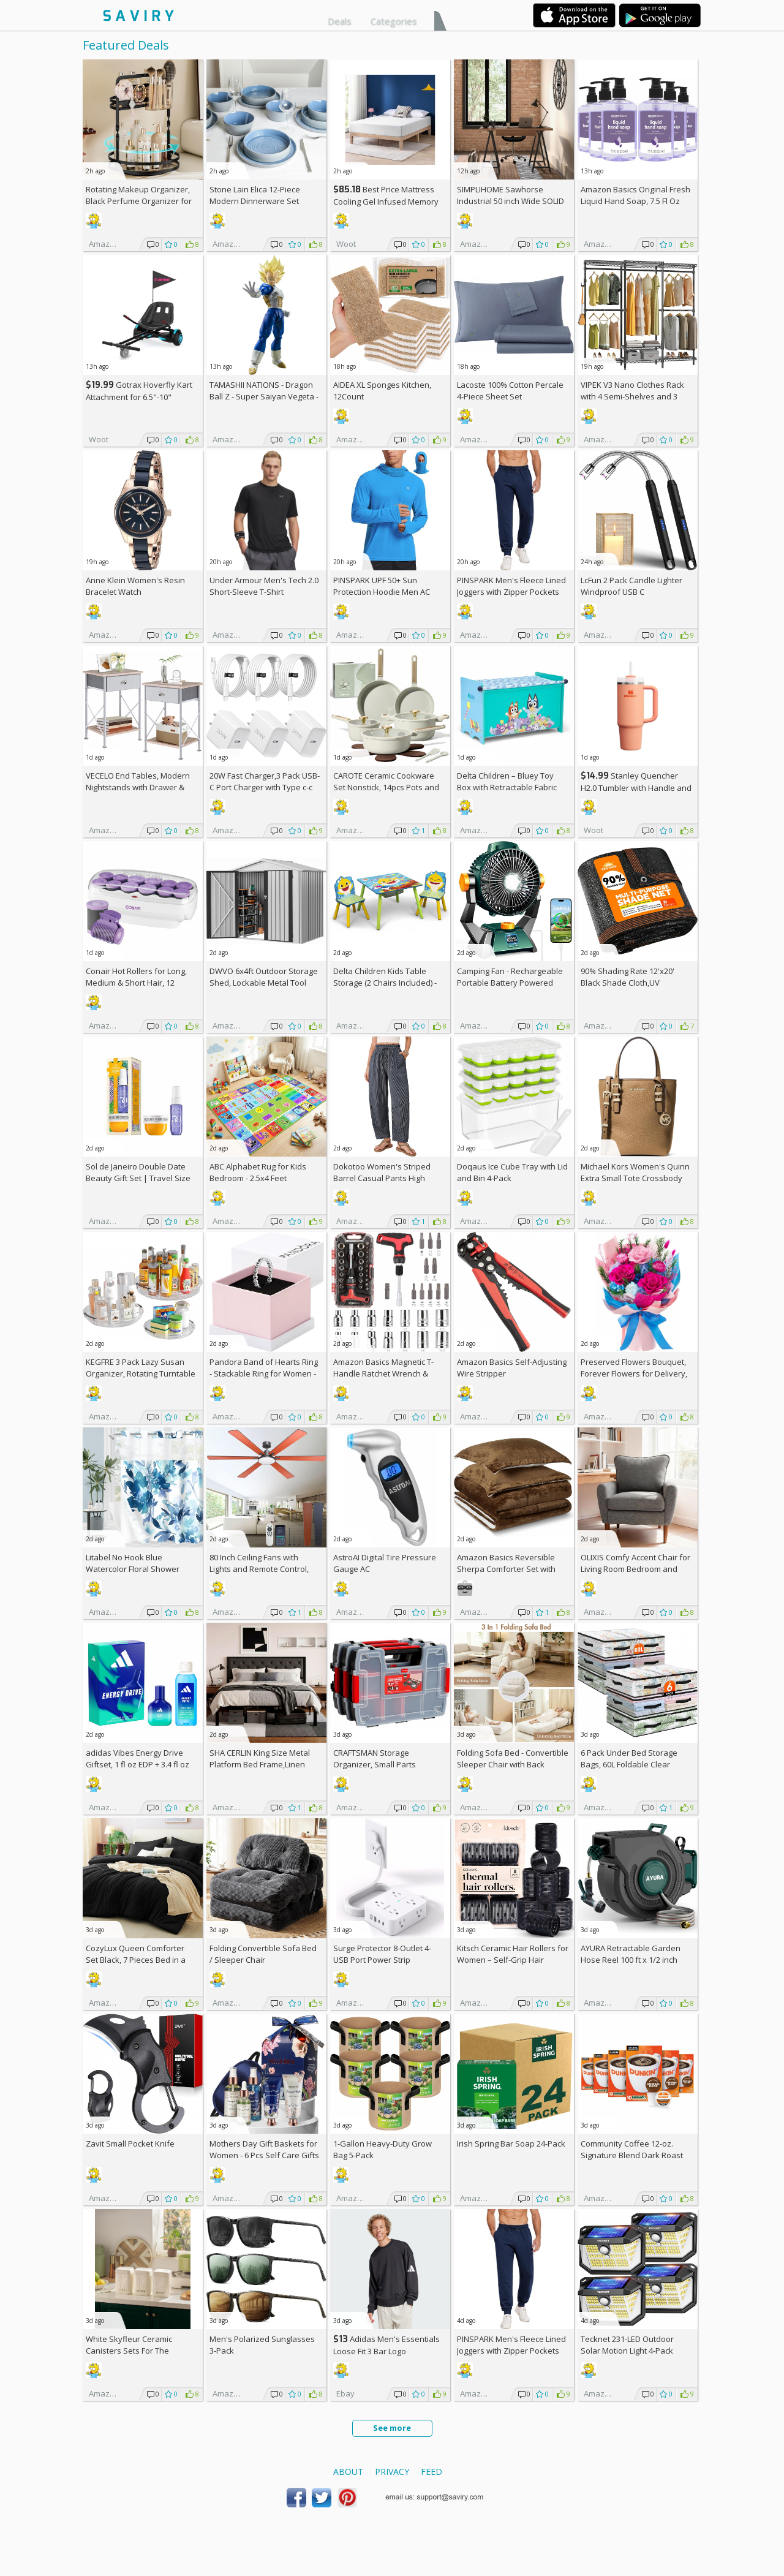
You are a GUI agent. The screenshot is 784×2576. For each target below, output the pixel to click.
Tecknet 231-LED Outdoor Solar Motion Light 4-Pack (627, 2344)
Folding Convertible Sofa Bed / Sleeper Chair (263, 1954)
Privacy (392, 2471)
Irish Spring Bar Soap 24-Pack (511, 2143)
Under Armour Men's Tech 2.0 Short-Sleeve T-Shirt (263, 586)
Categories (394, 21)
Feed (431, 2471)
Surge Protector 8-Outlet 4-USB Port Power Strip (382, 1954)
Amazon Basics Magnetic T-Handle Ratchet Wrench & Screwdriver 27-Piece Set (383, 1373)
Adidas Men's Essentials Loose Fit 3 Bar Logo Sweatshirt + (386, 2350)
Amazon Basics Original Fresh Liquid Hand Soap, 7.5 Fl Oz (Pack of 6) (635, 201)
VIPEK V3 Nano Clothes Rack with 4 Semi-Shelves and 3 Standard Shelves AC (632, 396)
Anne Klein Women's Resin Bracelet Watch (135, 586)
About (348, 2471)
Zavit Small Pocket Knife (130, 2143)
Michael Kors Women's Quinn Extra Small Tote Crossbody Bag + (635, 1178)
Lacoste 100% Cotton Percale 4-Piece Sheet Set (510, 390)
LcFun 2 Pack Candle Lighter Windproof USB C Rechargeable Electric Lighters (636, 592)
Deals (340, 21)
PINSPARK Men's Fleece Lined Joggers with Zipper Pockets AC (511, 592)
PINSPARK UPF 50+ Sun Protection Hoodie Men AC (381, 586)
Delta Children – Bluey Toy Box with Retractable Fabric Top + (507, 787)
